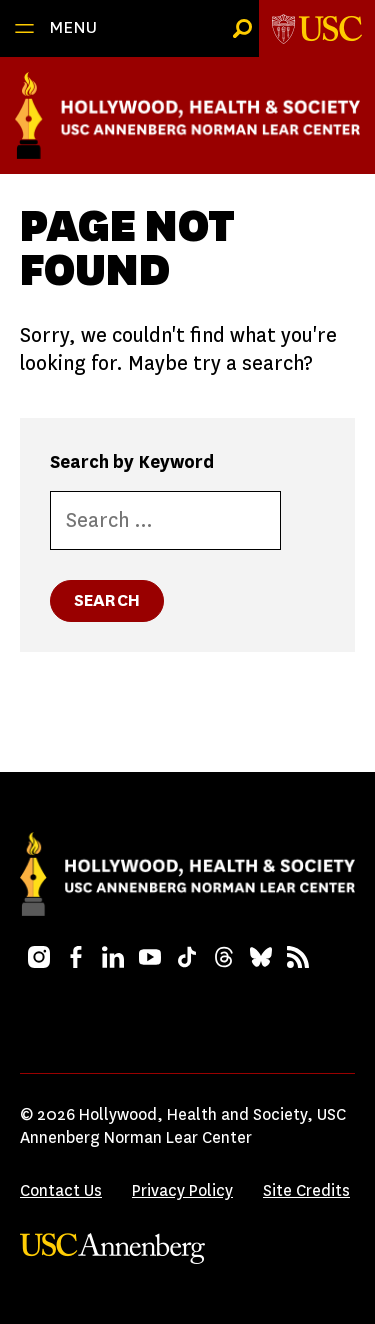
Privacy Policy (182, 1190)
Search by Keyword (132, 462)
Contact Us (61, 1190)
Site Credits (306, 1190)
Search (107, 600)
